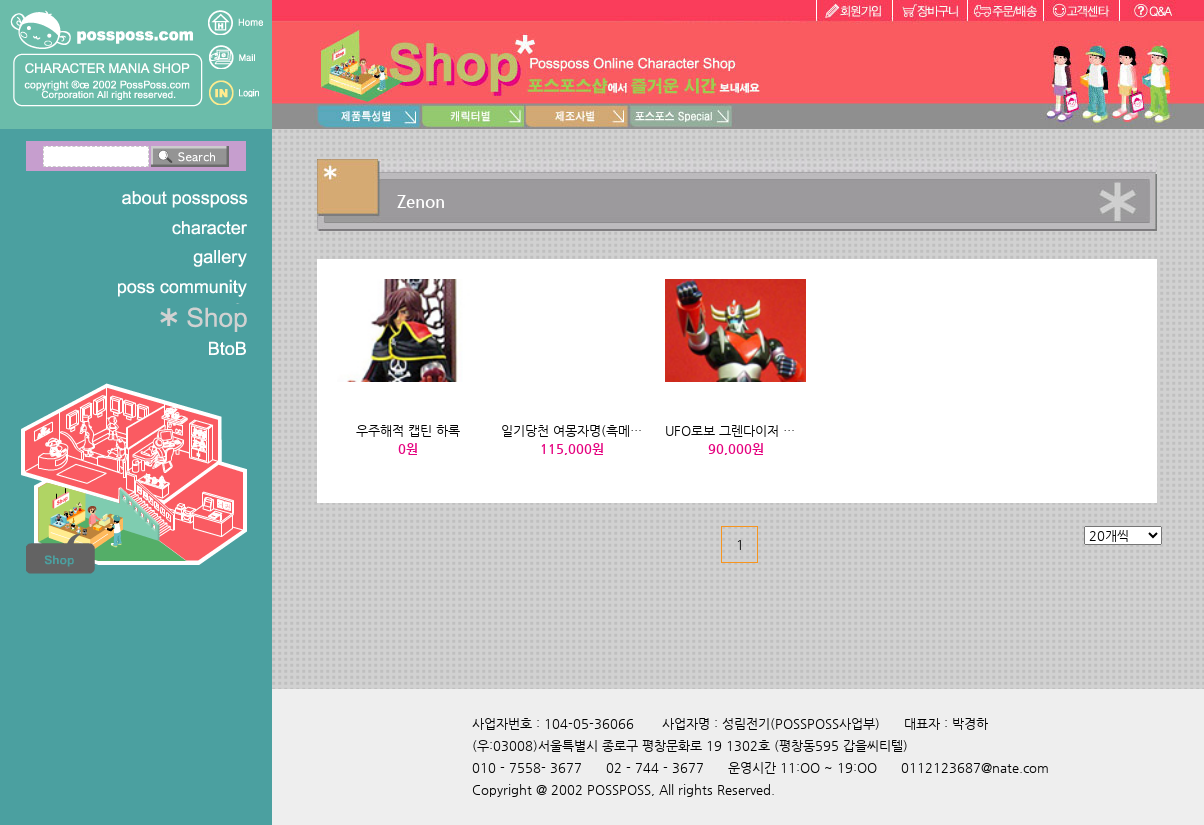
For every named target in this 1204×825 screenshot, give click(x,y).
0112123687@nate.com (975, 767)
